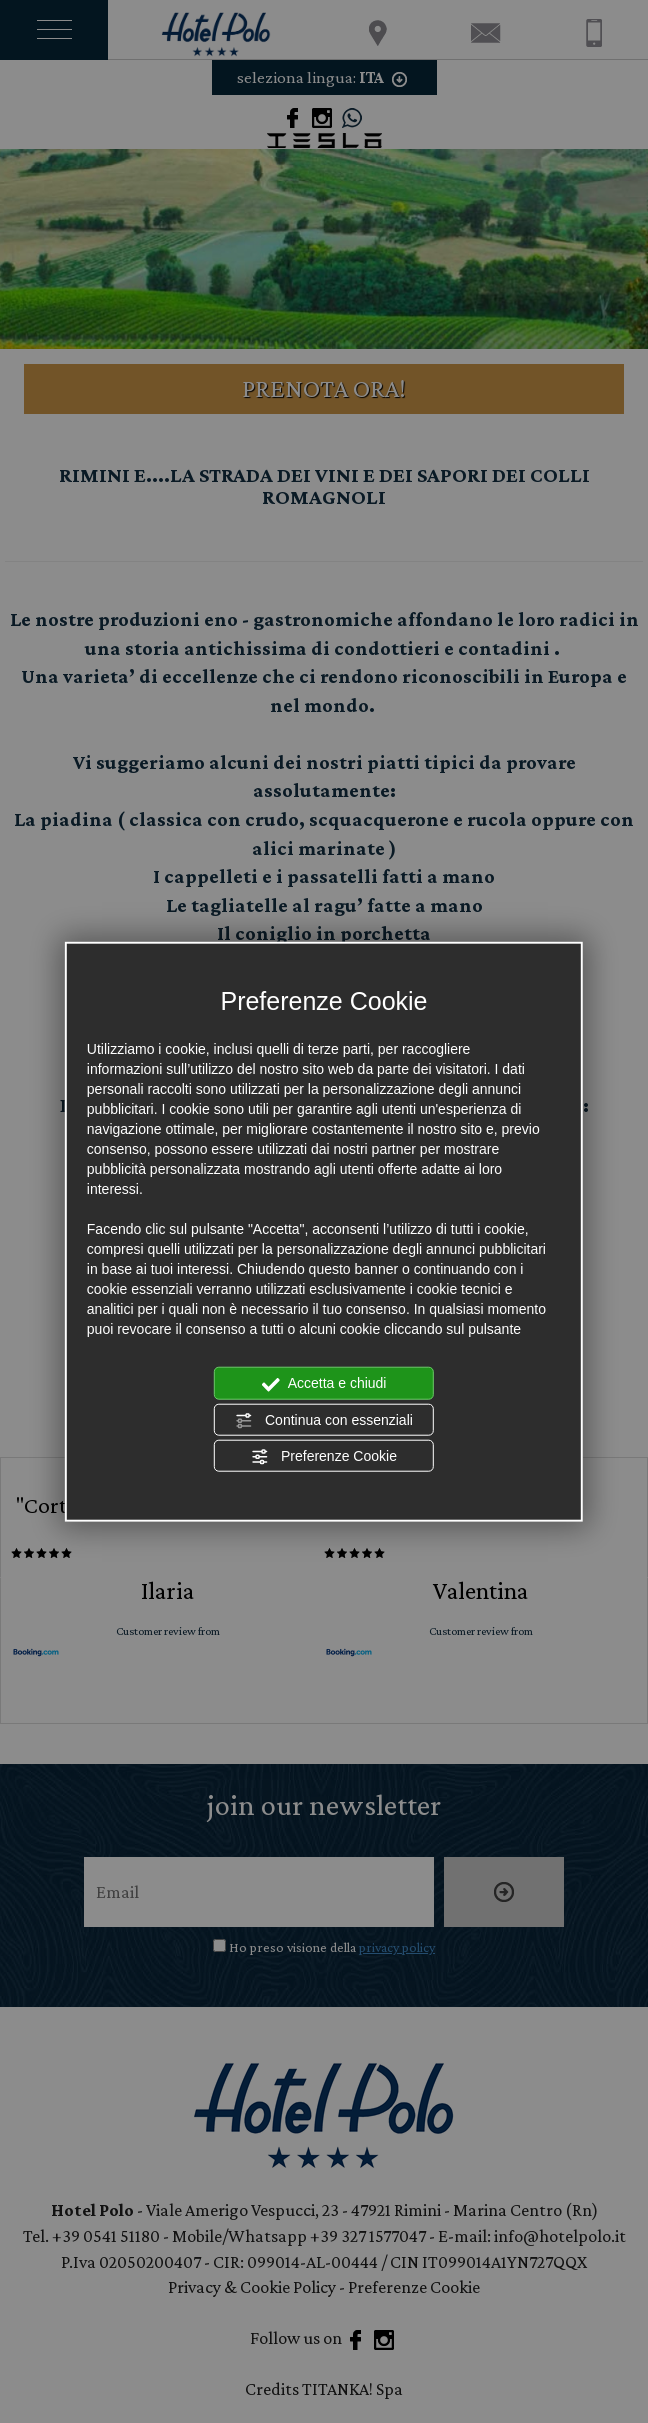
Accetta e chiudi (324, 1384)
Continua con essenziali (324, 1420)
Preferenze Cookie (324, 1457)
